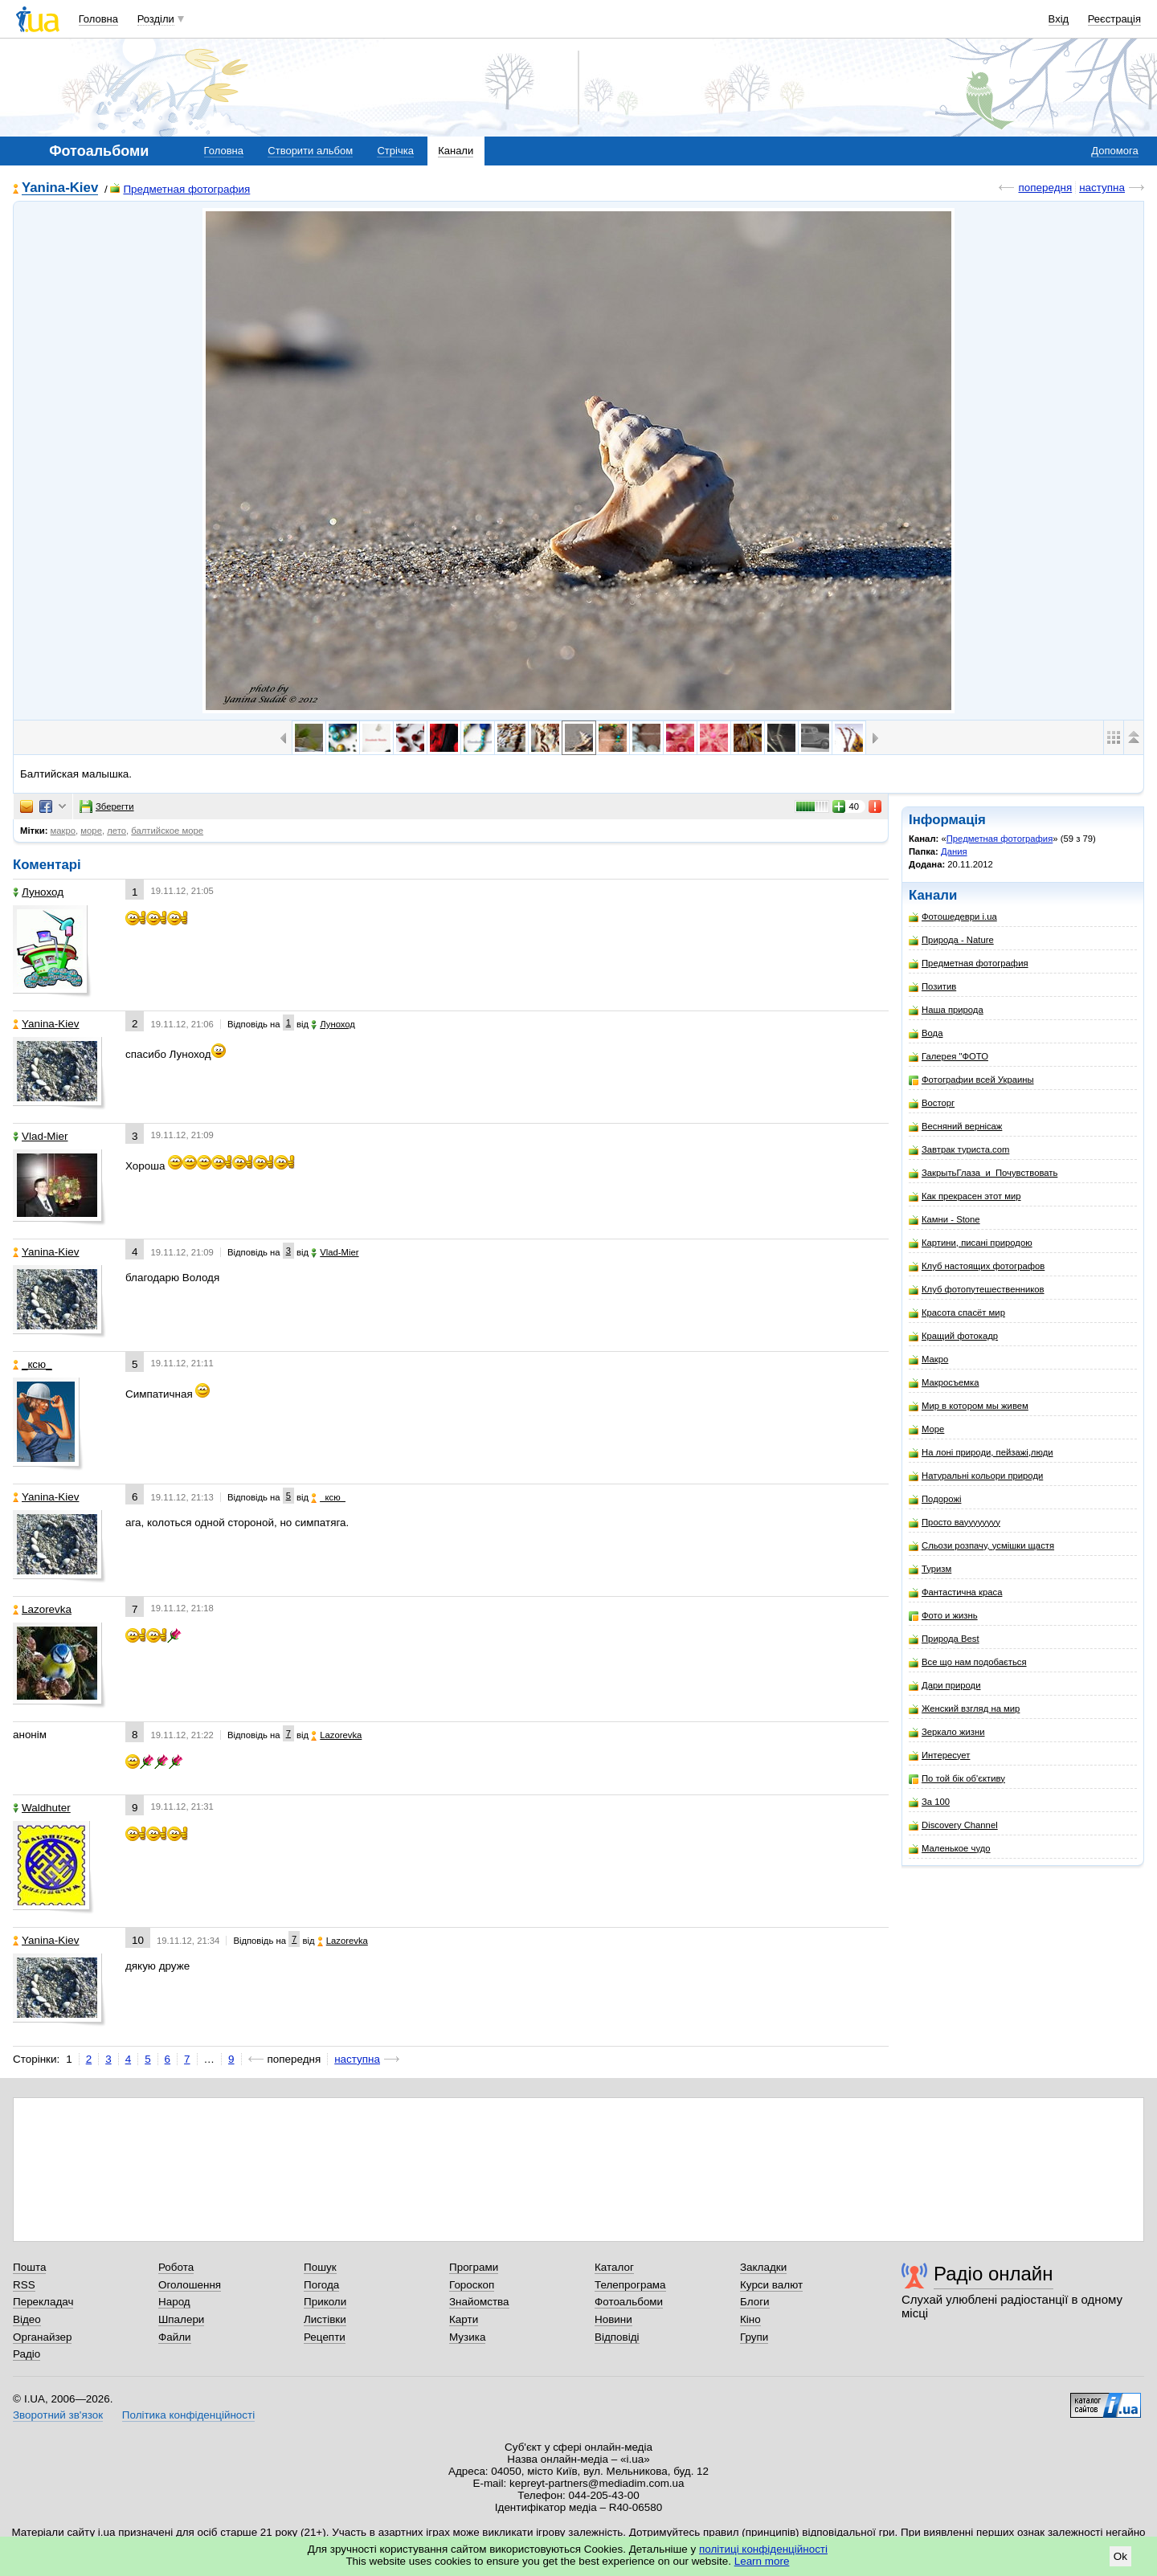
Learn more (762, 2561)
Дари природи (945, 1685)
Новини (613, 2319)
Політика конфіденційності (188, 2415)
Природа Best (944, 1639)
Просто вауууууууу (954, 1522)
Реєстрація (1114, 19)
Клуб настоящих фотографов (977, 1266)
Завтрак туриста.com (959, 1150)
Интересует (939, 1755)
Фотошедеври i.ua (953, 917)
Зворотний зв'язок (58, 2415)
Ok (1120, 2556)
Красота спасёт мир (957, 1313)
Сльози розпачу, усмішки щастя (981, 1546)
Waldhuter (42, 1808)
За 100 (929, 1802)
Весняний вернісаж (955, 1126)
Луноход (38, 892)
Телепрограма (630, 2285)
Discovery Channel (953, 1825)
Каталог (614, 2267)
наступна (1102, 188)
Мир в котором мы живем (968, 1406)
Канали (455, 151)
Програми (473, 2267)
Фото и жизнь (943, 1616)
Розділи (155, 19)
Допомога (1114, 151)
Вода (925, 1033)
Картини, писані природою (970, 1243)
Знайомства (479, 2302)
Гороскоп (471, 2285)
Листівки (325, 2319)
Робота (176, 2267)
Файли (174, 2337)
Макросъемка (944, 1383)
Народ (174, 2302)
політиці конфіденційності (763, 2549)
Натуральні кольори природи (976, 1476)
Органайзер (42, 2337)
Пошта (29, 2267)
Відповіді (617, 2337)
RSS (24, 2285)
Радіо (26, 2354)
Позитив (932, 987)
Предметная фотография (180, 189)
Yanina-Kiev (60, 188)
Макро (928, 1359)
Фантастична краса (955, 1592)
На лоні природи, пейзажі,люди (981, 1452)
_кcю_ (32, 1364)
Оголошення (189, 2285)
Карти (463, 2319)
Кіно (750, 2319)
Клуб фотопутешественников (977, 1289)
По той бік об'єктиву (957, 1779)
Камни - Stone (944, 1220)
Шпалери (181, 2319)
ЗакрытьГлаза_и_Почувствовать (983, 1173)
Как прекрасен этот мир (965, 1196)
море (91, 830)
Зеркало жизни (947, 1732)
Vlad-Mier (40, 1136)
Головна (98, 19)
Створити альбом (310, 151)
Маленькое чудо (950, 1848)
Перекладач (43, 2302)
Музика (467, 2337)
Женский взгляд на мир (964, 1709)
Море (926, 1429)
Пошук (320, 2267)
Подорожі (935, 1499)
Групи (754, 2337)
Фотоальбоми (629, 2302)
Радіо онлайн (993, 2273)
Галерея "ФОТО (948, 1056)
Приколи (325, 2302)
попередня (1045, 188)
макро (63, 830)
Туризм (930, 1569)
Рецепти (324, 2337)
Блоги (755, 2302)
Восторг (932, 1103)
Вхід (1059, 19)
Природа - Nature (951, 940)
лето (116, 830)
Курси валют (771, 2285)
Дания (954, 851)
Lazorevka (42, 1609)
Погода (321, 2285)
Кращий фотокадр (953, 1336)
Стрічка (395, 151)
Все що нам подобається (968, 1662)
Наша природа (946, 1010)
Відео (27, 2319)
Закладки (763, 2267)
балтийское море (167, 830)
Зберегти (107, 806)
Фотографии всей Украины (971, 1080)
